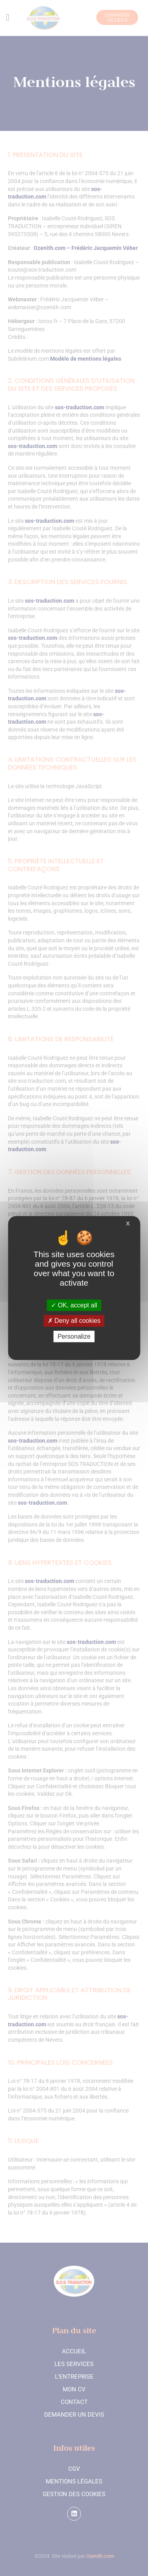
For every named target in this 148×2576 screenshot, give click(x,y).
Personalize (74, 1336)
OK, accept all (74, 1305)
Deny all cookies (74, 1321)
